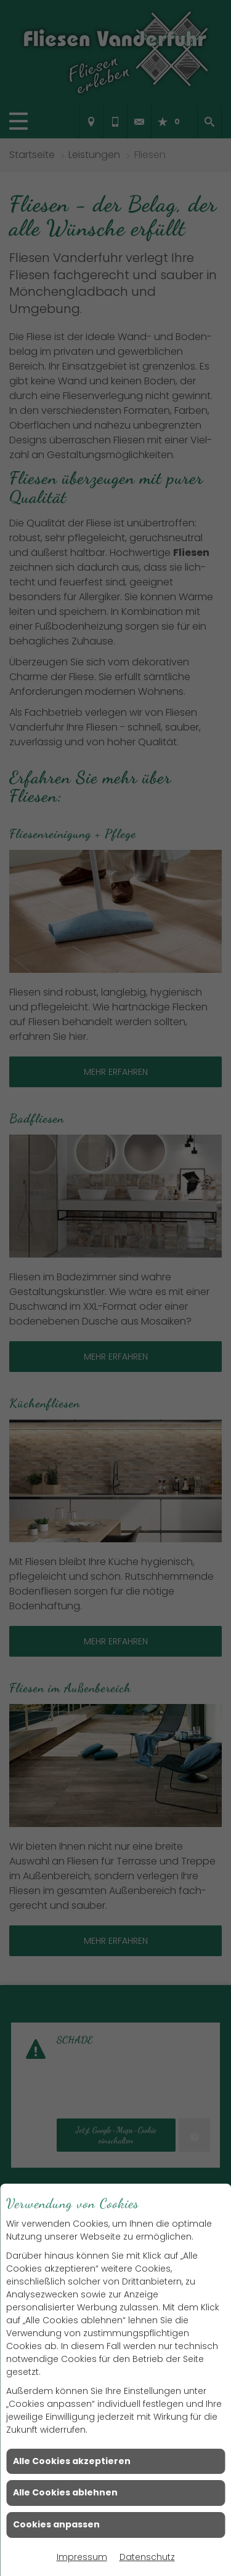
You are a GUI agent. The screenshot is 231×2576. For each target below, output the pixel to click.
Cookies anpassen (56, 2524)
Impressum (82, 2557)
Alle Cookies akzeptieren (72, 2461)
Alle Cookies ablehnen (65, 2492)
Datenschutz (147, 2557)
